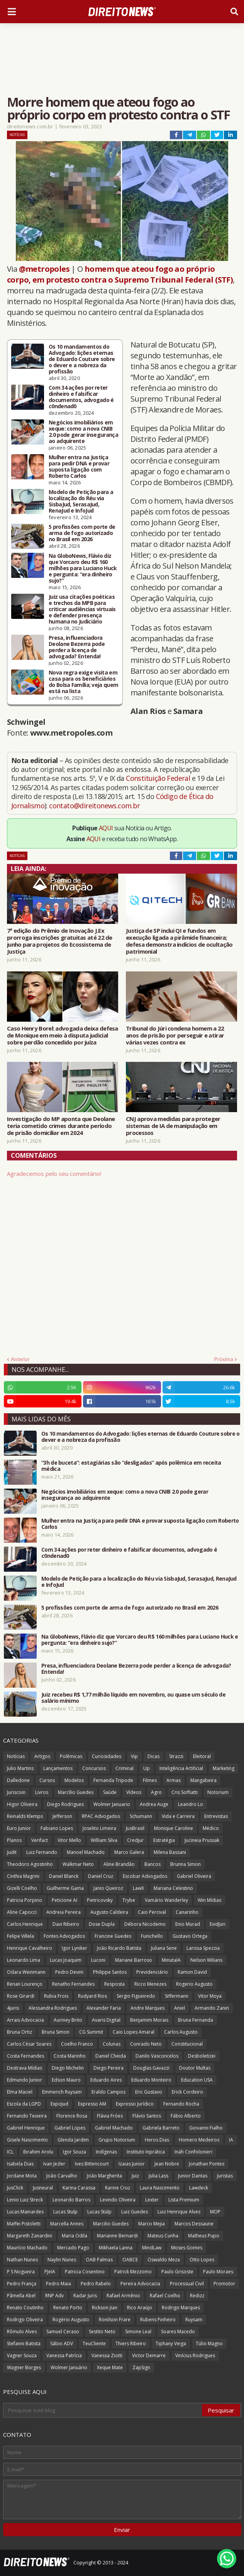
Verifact (39, 1840)
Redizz (197, 2295)
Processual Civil (187, 2283)
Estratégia (164, 1840)
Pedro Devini (69, 1972)
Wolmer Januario (111, 1804)
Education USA (197, 2080)
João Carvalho (61, 2175)
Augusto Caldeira (109, 1912)
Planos (14, 1840)
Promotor (224, 2283)
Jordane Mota (22, 2175)
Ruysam (193, 2319)
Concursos (94, 1768)
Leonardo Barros (71, 2199)
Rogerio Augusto (194, 1984)
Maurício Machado (27, 2247)
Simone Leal (138, 2331)
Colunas (111, 2044)
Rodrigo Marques (181, 2307)
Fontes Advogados (64, 1936)
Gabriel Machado (114, 2128)
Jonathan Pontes (206, 2163)
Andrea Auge (154, 1804)
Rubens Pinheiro (158, 2319)
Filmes (150, 1780)
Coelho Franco (77, 2044)
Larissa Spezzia (203, 1948)
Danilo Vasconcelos (157, 2056)
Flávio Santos (146, 2116)
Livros (41, 1792)
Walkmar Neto (78, 1864)
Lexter (152, 2199)
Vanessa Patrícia (64, 2355)
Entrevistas (216, 1816)
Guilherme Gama (65, 1888)
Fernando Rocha (181, 2104)
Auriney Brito (68, 2020)
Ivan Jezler (54, 2163)
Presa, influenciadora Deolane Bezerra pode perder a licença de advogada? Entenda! (77, 647)
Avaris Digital (106, 2020)
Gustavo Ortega (190, 1936)
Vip (134, 1756)
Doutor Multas (194, 2068)
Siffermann (176, 1996)
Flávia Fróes (110, 2116)
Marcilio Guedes (111, 2223)
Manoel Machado (86, 1852)
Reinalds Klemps (25, 1816)
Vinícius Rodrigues (195, 2355)
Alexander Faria (103, 2008)
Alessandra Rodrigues (53, 2008)
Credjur (135, 1840)
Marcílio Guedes (75, 1792)
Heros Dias (157, 2139)
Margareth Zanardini (29, 2235)
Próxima (223, 1359)
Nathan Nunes (22, 2259)
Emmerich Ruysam (62, 2092)
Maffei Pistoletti (24, 2223)
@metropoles (44, 269)
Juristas (225, 2175)
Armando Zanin (212, 2008)
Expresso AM (92, 2104)
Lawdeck (198, 2187)
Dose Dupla (102, 1924)
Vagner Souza (22, 2355)
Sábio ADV (61, 2343)
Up (146, 1768)
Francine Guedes (113, 1936)
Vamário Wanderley (166, 1900)
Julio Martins (20, 1768)
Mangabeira (203, 1780)
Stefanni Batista (24, 2343)
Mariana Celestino (173, 1888)
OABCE (130, 2259)
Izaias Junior (132, 2163)
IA (231, 2139)
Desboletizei (201, 2056)
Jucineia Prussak (202, 1840)
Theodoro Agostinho (30, 1864)
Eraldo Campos (108, 2092)
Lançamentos (58, 1768)
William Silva (104, 1840)
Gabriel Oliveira (194, 1876)
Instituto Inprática (146, 2151)
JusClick (15, 2187)
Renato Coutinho (25, 2307)
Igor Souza (74, 2151)
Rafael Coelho (165, 2295)
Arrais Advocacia (25, 2020)
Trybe (128, 1900)
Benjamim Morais (149, 2020)
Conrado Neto (146, 2044)
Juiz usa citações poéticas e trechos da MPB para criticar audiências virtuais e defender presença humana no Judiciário (82, 609)
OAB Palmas (99, 2259)
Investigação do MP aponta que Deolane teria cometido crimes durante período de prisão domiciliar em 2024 (61, 1125)
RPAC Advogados (101, 1816)
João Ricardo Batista (119, 1948)
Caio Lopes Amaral (133, 2032)
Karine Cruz (117, 2187)
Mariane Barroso (133, 1960)
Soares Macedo (178, 2331)
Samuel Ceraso (62, 2331)
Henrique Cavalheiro (29, 1948)
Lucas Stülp (99, 2211)
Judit (12, 1852)
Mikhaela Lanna (115, 2247)
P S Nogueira (21, 2271)
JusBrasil (135, 1828)
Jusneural (43, 2187)
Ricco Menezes (150, 1984)
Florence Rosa (71, 2116)
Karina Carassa (79, 2187)
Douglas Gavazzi (151, 2068)
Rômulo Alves (22, 2331)
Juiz (135, 2175)
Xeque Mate (110, 2367)
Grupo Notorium (116, 2139)
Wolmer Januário (69, 2367)
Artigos (42, 1756)
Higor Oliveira (22, 1804)
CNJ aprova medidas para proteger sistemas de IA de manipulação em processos (173, 1125)
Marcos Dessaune (194, 2223)
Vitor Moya (210, 1996)
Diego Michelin (68, 2068)
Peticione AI (64, 1900)
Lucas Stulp (65, 2211)
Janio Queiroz (108, 1888)
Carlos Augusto (181, 2032)
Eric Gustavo (148, 2092)
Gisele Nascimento (27, 2139)
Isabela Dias (20, 2163)
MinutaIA (171, 1960)
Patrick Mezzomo (133, 2271)
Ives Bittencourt (92, 2163)
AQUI (106, 828)
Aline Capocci (22, 1912)
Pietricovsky (100, 1900)
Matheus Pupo (203, 2235)
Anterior (20, 1359)
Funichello (152, 1936)
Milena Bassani (170, 1852)
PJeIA (49, 2271)
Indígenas (106, 2151)
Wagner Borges (24, 2367)
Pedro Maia (58, 2283)
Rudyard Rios (92, 1996)
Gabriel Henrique (26, 2128)
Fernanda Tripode (113, 1780)
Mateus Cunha (162, 2235)
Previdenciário (152, 1972)
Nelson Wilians (206, 1960)
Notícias (17, 134)
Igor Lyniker (74, 1948)
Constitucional (187, 2044)
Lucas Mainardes (25, 2211)
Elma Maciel (19, 2092)
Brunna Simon (185, 1864)
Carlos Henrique (25, 1924)
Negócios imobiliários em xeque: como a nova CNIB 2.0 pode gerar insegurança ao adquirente (83, 431)
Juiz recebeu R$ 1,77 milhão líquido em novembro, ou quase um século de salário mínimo (133, 1698)
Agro (156, 1792)
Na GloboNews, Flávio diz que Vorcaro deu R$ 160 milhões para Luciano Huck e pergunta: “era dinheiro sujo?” (83, 568)
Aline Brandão (119, 1864)
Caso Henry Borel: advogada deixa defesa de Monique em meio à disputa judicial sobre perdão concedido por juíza (62, 1035)
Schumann (141, 1816)
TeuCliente (94, 2343)
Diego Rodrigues (65, 1804)
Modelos (74, 1780)
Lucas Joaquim (65, 1960)
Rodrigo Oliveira (25, 2319)
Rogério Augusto (71, 2319)
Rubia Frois (56, 1996)
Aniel (179, 2008)
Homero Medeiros (199, 2139)
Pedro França (21, 2283)
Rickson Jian (104, 2307)
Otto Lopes (202, 2259)
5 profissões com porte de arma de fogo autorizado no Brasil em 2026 (82, 533)
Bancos (152, 1864)
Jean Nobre (166, 2163)
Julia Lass (158, 2175)
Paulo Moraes (218, 2271)
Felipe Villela (20, 1936)
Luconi (98, 1960)
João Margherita (104, 2175)
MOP (215, 2211)
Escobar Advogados (145, 1876)
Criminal (124, 1768)
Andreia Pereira (63, 1912)
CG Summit (91, 2032)
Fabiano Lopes (57, 1828)
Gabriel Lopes (69, 2128)
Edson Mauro (66, 2080)
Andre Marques (147, 2008)
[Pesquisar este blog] (103, 2410)
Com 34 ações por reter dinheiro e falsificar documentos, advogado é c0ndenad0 (81, 397)
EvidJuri (217, 1924)
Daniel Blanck (63, 1876)
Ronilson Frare (114, 2319)
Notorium (218, 1792)
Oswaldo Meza (163, 2259)
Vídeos (133, 1792)
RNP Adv (54, 2295)
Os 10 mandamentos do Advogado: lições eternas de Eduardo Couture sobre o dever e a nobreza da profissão (82, 359)
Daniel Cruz (100, 1876)
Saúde (110, 1792)
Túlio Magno (209, 2343)
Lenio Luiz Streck (25, 2199)
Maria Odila (74, 2235)
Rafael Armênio (123, 2295)
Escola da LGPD (24, 2104)
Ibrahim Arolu (38, 2151)
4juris (13, 2008)
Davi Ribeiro (66, 1924)
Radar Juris (85, 2295)
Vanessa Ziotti (107, 2355)
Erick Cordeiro (187, 2092)
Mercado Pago (73, 2247)
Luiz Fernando (41, 1852)
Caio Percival (152, 1912)
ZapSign (141, 2367)
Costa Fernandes (25, 2056)
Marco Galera (129, 1852)
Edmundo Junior (24, 2080)
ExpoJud (59, 2104)
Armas (173, 1780)
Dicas (153, 1756)
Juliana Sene (164, 1948)
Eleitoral (202, 1756)
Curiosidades (106, 1756)
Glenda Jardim (73, 2139)
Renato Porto (67, 2307)
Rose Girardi (20, 1996)
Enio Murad (187, 1924)
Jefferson (62, 1816)
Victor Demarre (149, 2355)
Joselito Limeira (99, 1828)
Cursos (47, 1780)
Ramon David (192, 1972)
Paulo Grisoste (177, 2271)
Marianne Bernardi (117, 2235)
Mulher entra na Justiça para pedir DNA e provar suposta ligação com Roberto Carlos (79, 466)
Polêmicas (71, 1756)
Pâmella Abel (21, 2295)
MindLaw (151, 2247)
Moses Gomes (186, 2247)
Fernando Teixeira (27, 2116)
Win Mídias (209, 1900)
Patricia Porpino (24, 1900)
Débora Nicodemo (145, 1924)
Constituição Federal (158, 778)
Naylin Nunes (61, 2259)
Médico (211, 1828)
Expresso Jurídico (135, 2104)
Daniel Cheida (110, 2056)
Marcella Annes (66, 2223)
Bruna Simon (55, 2032)
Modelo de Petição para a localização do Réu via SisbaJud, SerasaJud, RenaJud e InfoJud (81, 501)
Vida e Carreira (178, 1816)
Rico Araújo (139, 2307)
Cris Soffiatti (184, 1792)
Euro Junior (19, 1828)
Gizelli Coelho (22, 1888)
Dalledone (18, 1780)
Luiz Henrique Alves (179, 2211)
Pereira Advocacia (140, 2283)
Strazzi (176, 1756)
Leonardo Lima (23, 1960)
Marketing (223, 1768)
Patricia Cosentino (85, 2271)
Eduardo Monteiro (151, 2080)
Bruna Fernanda (195, 2020)
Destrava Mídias (24, 2068)
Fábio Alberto (186, 2116)
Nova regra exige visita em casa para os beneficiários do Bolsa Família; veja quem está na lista (83, 682)
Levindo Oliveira (118, 2199)
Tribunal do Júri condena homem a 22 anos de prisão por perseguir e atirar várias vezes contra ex (175, 1035)
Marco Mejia (151, 2223)
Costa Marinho (70, 2056)
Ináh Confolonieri (193, 2151)
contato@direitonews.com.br (94, 805)
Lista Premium (183, 2199)
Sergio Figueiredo (136, 1996)
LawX (138, 1888)
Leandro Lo (190, 1804)
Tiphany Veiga (171, 2343)
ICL (10, 2151)
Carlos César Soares (29, 2044)
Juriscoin (16, 1792)
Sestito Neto (102, 2331)
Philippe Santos (110, 1972)
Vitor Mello (69, 1840)
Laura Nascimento (160, 2187)
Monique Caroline (173, 1828)
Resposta (114, 1984)
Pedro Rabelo (96, 2283)
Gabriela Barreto (161, 2128)
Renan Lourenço (24, 1984)
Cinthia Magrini (23, 1876)
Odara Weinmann (26, 1972)
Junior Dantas (192, 2175)
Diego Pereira (108, 2068)
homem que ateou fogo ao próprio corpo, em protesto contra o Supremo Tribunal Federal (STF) (120, 274)
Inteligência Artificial (181, 1768)
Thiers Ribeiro (130, 2343)
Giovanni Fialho (206, 2128)
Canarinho (187, 1912)
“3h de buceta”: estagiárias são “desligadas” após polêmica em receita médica (131, 1466)
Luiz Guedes (134, 2211)
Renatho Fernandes (73, 1984)
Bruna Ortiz (19, 2032)
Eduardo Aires (106, 2080)
